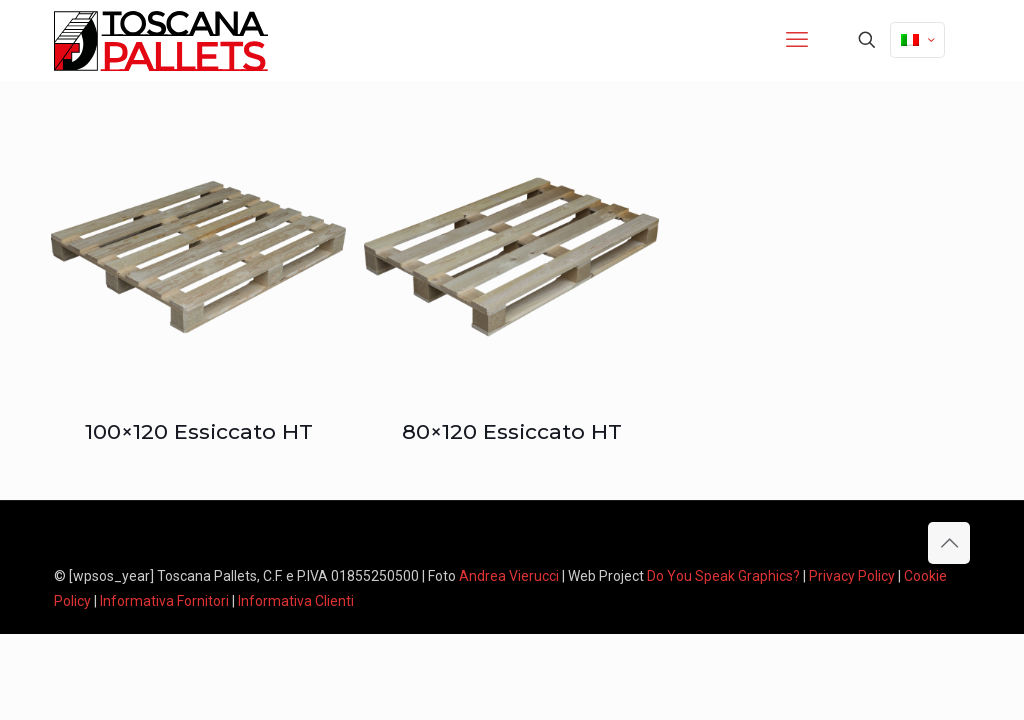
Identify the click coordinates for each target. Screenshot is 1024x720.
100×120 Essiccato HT (199, 431)
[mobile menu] (797, 40)
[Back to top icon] (949, 543)
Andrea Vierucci (509, 576)
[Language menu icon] (917, 40)
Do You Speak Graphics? (723, 576)
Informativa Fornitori (164, 601)
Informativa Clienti (296, 601)
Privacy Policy (852, 576)
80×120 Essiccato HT (512, 431)
